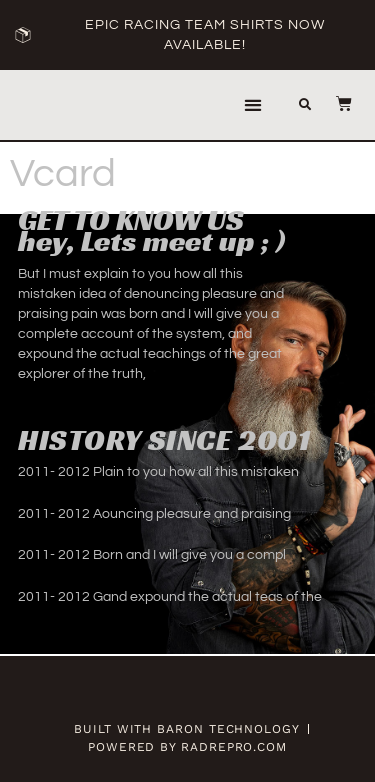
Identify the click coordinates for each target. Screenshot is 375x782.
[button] (253, 105)
